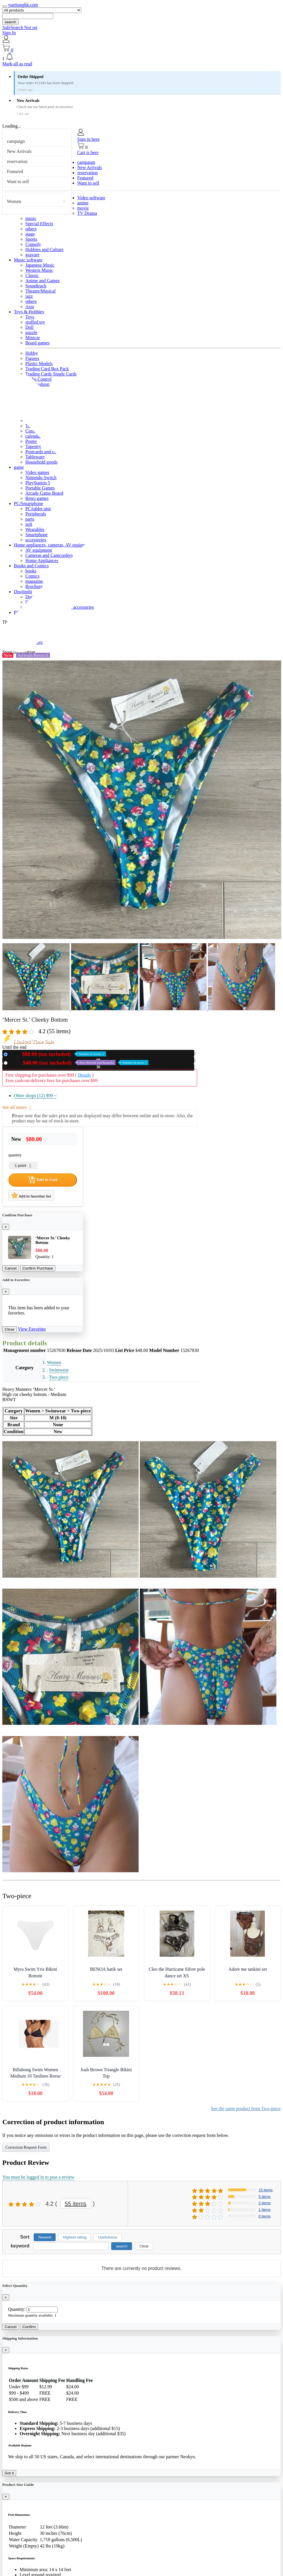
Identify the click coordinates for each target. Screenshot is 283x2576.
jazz (29, 296)
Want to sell (18, 181)
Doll (29, 327)
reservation (17, 161)
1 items (265, 2209)
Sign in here (88, 139)
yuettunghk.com (23, 4)
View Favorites (32, 1329)
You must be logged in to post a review (38, 2177)
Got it (9, 2473)
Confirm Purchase (37, 1268)
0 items (265, 2216)
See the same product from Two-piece (246, 2108)
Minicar (32, 337)
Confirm (29, 2327)
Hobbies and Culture (44, 249)
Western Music (39, 270)
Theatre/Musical (40, 291)
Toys (29, 316)
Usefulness (107, 2237)
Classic (32, 275)
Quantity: (16, 2309)
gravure (32, 254)
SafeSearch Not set (19, 27)
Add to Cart (42, 1179)
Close (9, 1329)
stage (30, 234)
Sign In (9, 32)
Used (79, 1062)
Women (14, 201)
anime (82, 202)
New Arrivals (19, 151)
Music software (28, 259)
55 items (76, 2204)
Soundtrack (35, 285)
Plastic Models (39, 363)
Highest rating (74, 2237)
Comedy (33, 244)
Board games (37, 342)
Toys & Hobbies (29, 311)
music (30, 218)
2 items (265, 2203)
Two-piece (58, 1377)
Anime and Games (42, 280)
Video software (91, 197)
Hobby (31, 353)
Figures (32, 358)
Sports (31, 239)
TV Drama (87, 213)
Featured (15, 171)
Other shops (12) (35, 1095)
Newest (44, 2237)
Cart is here (88, 152)
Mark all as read (17, 63)
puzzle (31, 332)
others (31, 228)
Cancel (11, 1268)
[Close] (5, 1227)
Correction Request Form (25, 2147)
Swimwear (59, 1369)
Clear (144, 2246)
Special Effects (39, 223)
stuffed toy (35, 322)
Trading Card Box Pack (47, 368)
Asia (29, 306)
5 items (265, 2196)
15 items (266, 2190)
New (58, 1054)
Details (84, 1075)
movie (83, 208)
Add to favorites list (31, 1195)
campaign (16, 141)
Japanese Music (39, 265)
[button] (141, 57)
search (10, 22)
